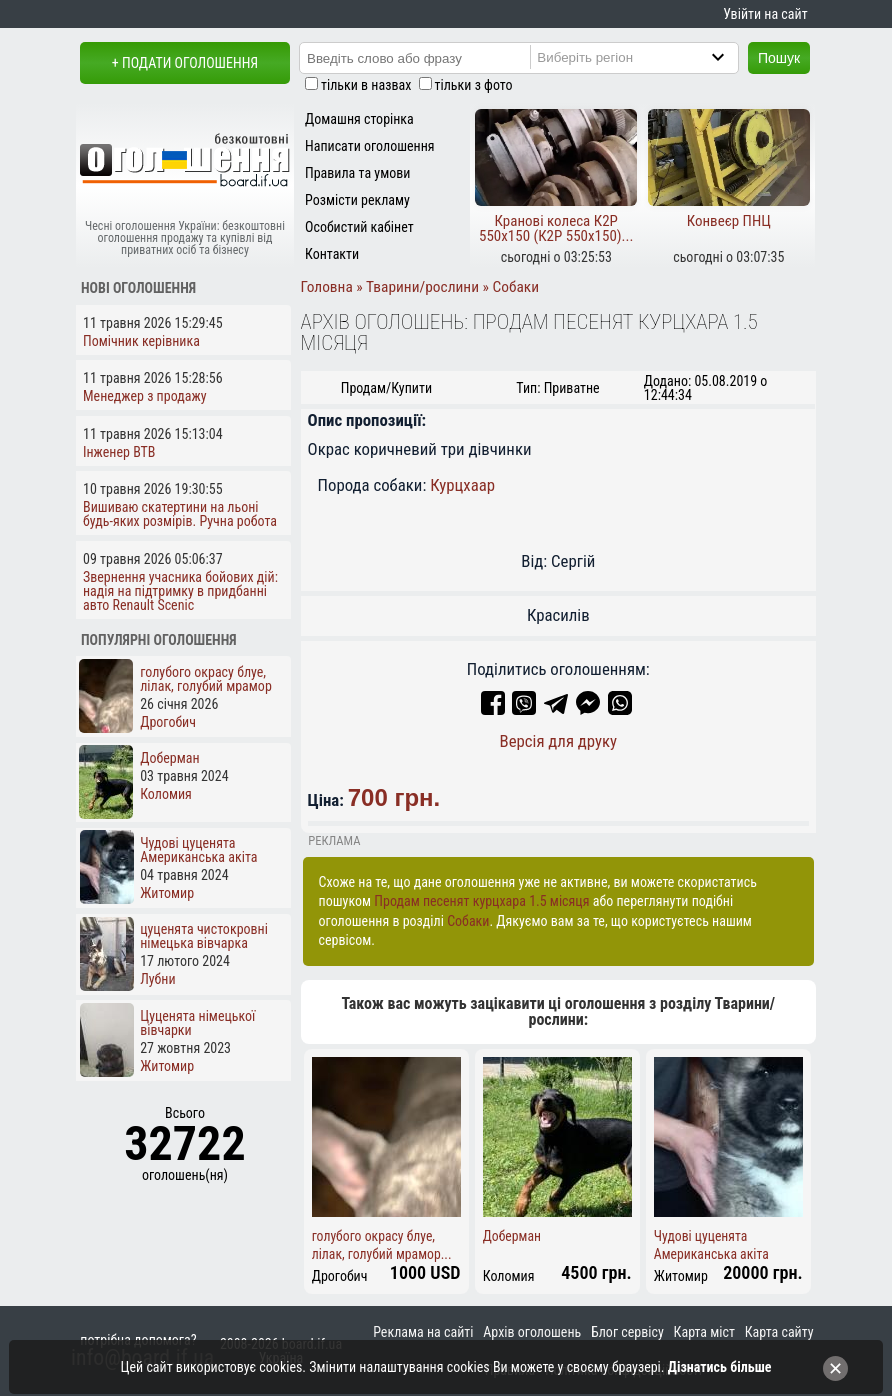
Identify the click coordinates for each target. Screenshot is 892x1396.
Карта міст (704, 1332)
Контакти (332, 254)
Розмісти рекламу (357, 200)
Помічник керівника (141, 341)
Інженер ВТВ (119, 452)
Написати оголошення (370, 146)
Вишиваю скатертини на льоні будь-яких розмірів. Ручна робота (180, 514)
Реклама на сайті (423, 1332)
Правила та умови (357, 173)
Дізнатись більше (720, 1367)
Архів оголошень (532, 1332)
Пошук (779, 58)
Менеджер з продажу (145, 396)
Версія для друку (558, 741)
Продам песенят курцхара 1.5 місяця (481, 901)
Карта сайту (779, 1332)
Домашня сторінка (359, 119)
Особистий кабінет (359, 227)
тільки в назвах (366, 85)
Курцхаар (462, 485)
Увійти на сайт (765, 14)
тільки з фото (474, 85)
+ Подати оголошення (185, 63)
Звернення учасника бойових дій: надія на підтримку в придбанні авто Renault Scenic (180, 591)
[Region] (651, 57)
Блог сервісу (627, 1332)
